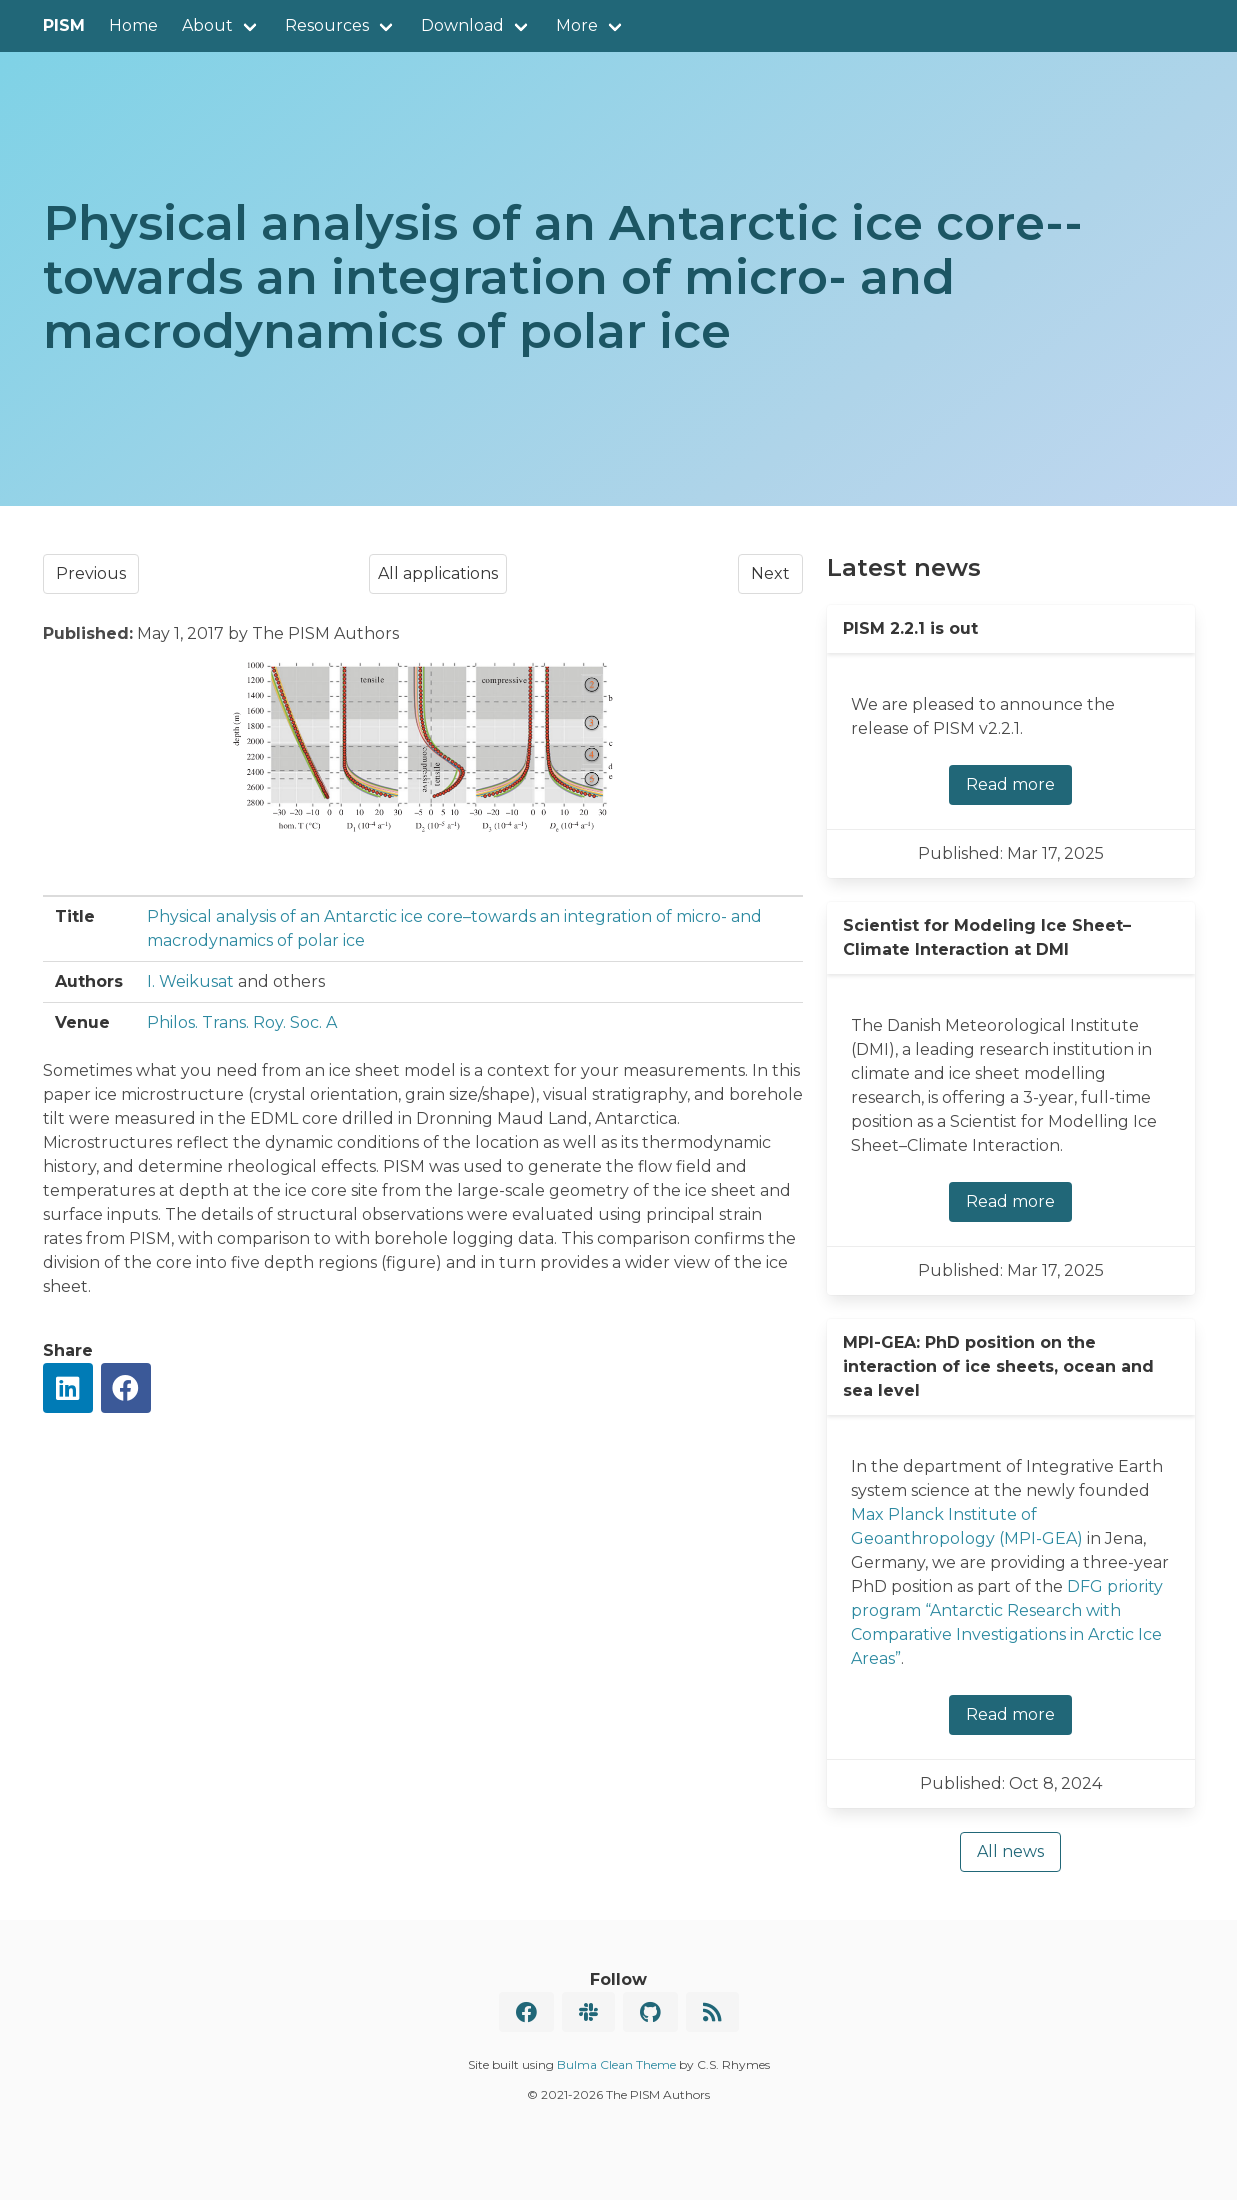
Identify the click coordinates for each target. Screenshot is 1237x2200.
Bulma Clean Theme (616, 2064)
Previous (91, 573)
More (577, 25)
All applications (438, 573)
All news (1010, 1851)
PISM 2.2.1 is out (910, 628)
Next (770, 573)
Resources (327, 25)
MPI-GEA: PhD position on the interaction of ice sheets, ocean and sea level (998, 1366)
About (207, 25)
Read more (1010, 784)
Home (133, 25)
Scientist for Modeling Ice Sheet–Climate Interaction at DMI (987, 937)
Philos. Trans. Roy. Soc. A (242, 1022)
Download (462, 25)
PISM (64, 25)
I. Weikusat (190, 981)
